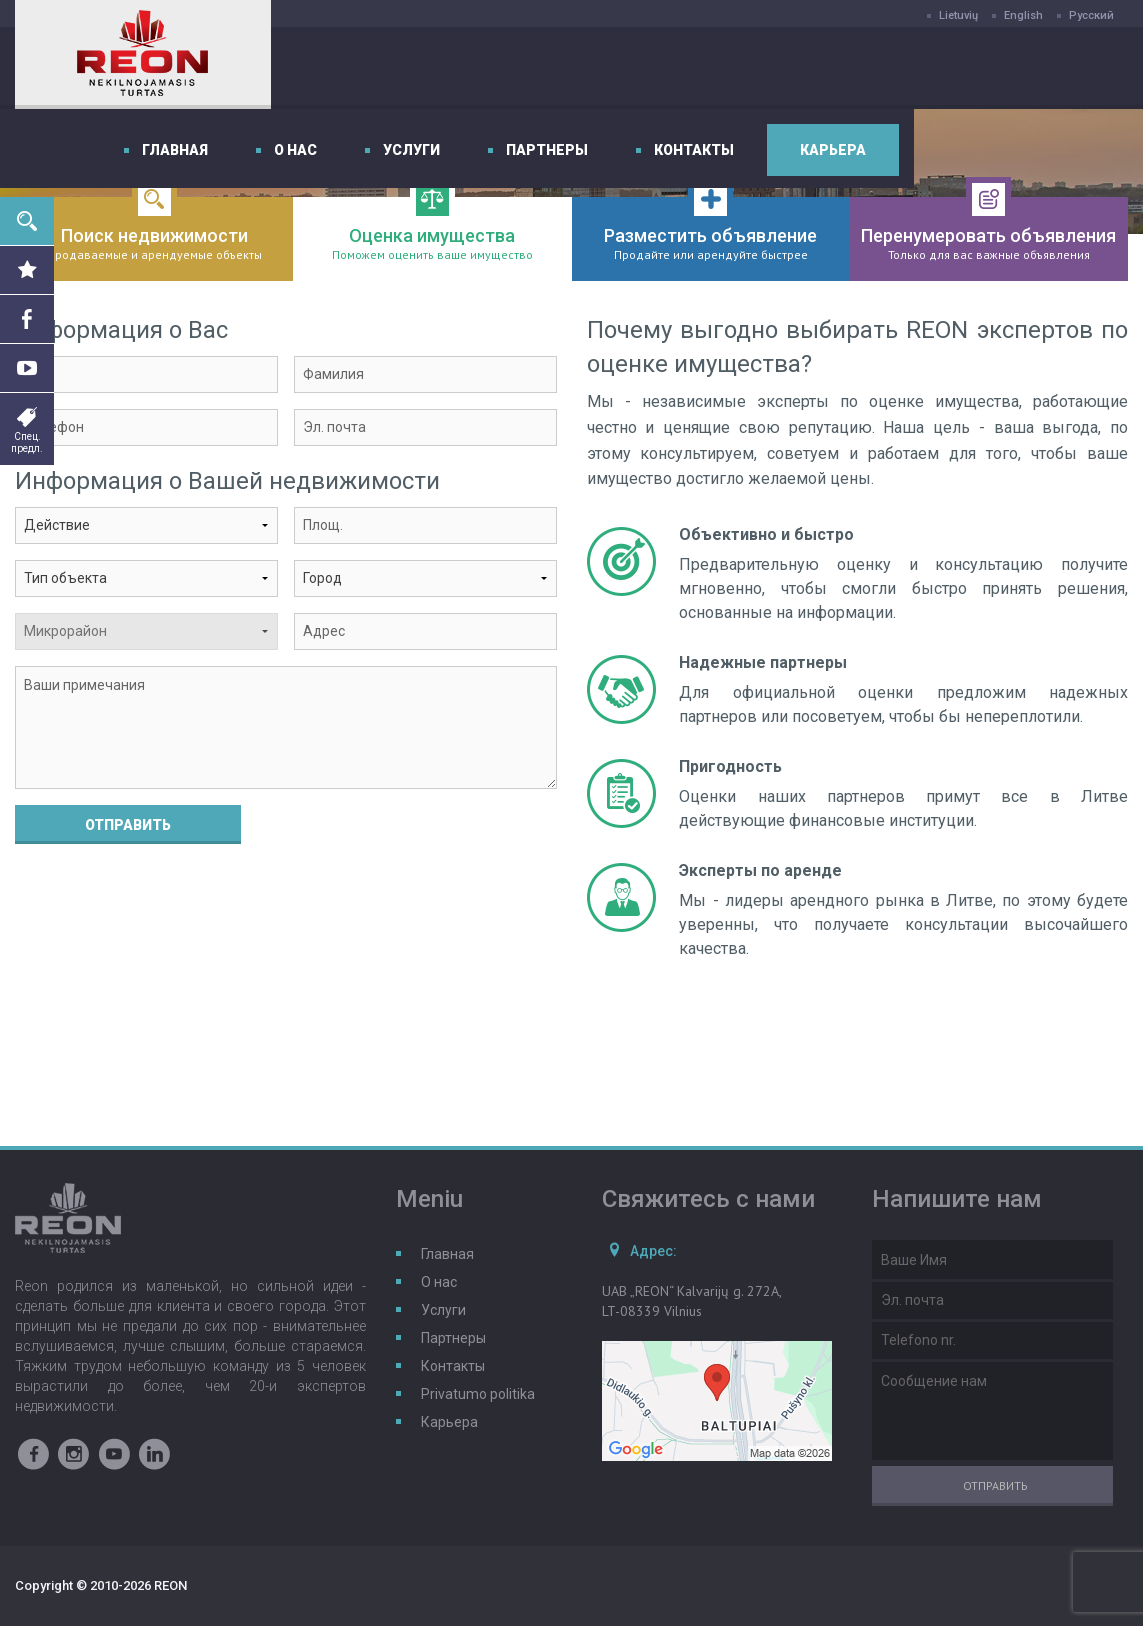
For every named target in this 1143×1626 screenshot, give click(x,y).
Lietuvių (958, 15)
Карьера (1062, 68)
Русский (1091, 15)
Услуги (640, 68)
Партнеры (776, 68)
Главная (404, 68)
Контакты (923, 68)
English (1023, 15)
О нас (524, 68)
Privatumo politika (478, 1394)
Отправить (128, 825)
